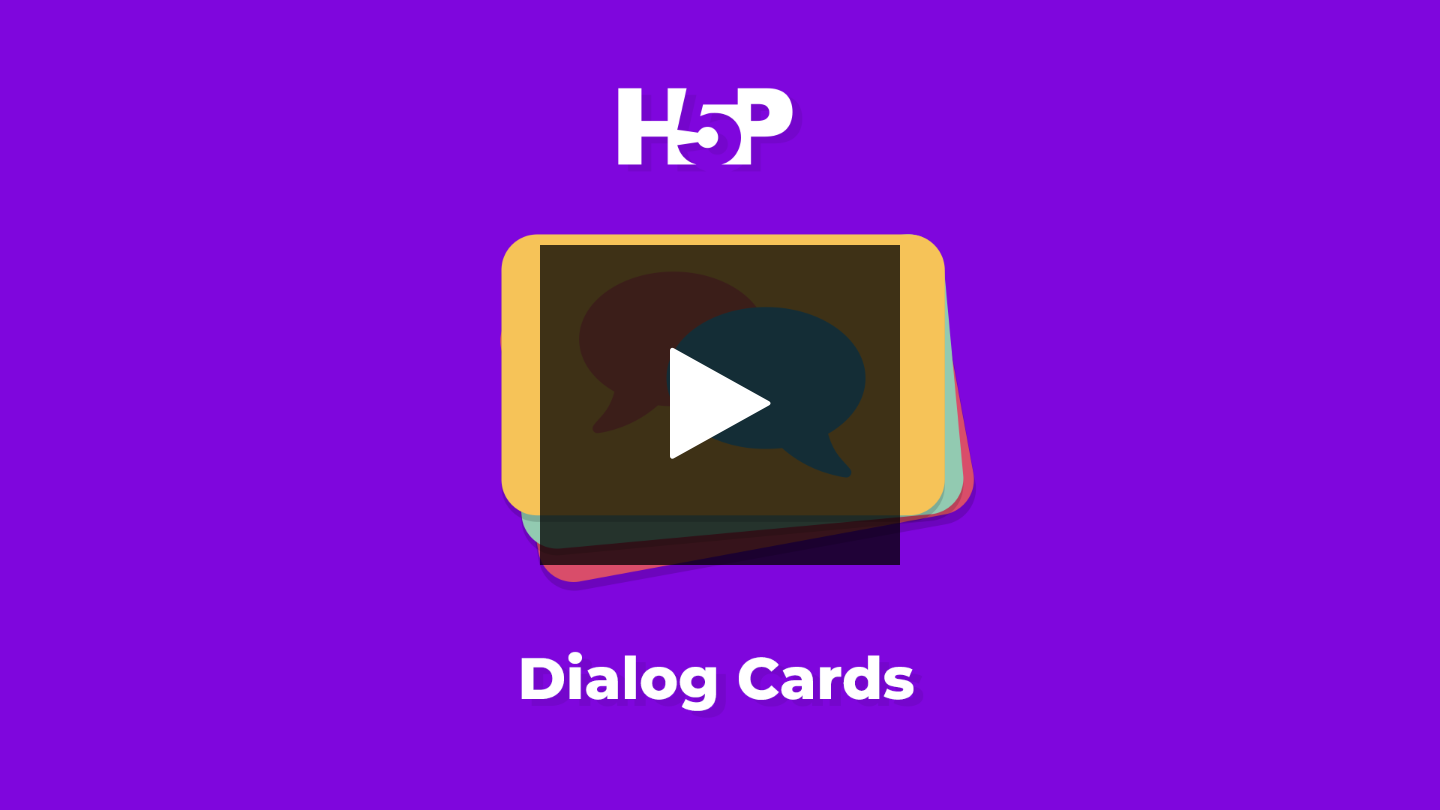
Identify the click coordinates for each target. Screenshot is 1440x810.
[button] (720, 405)
